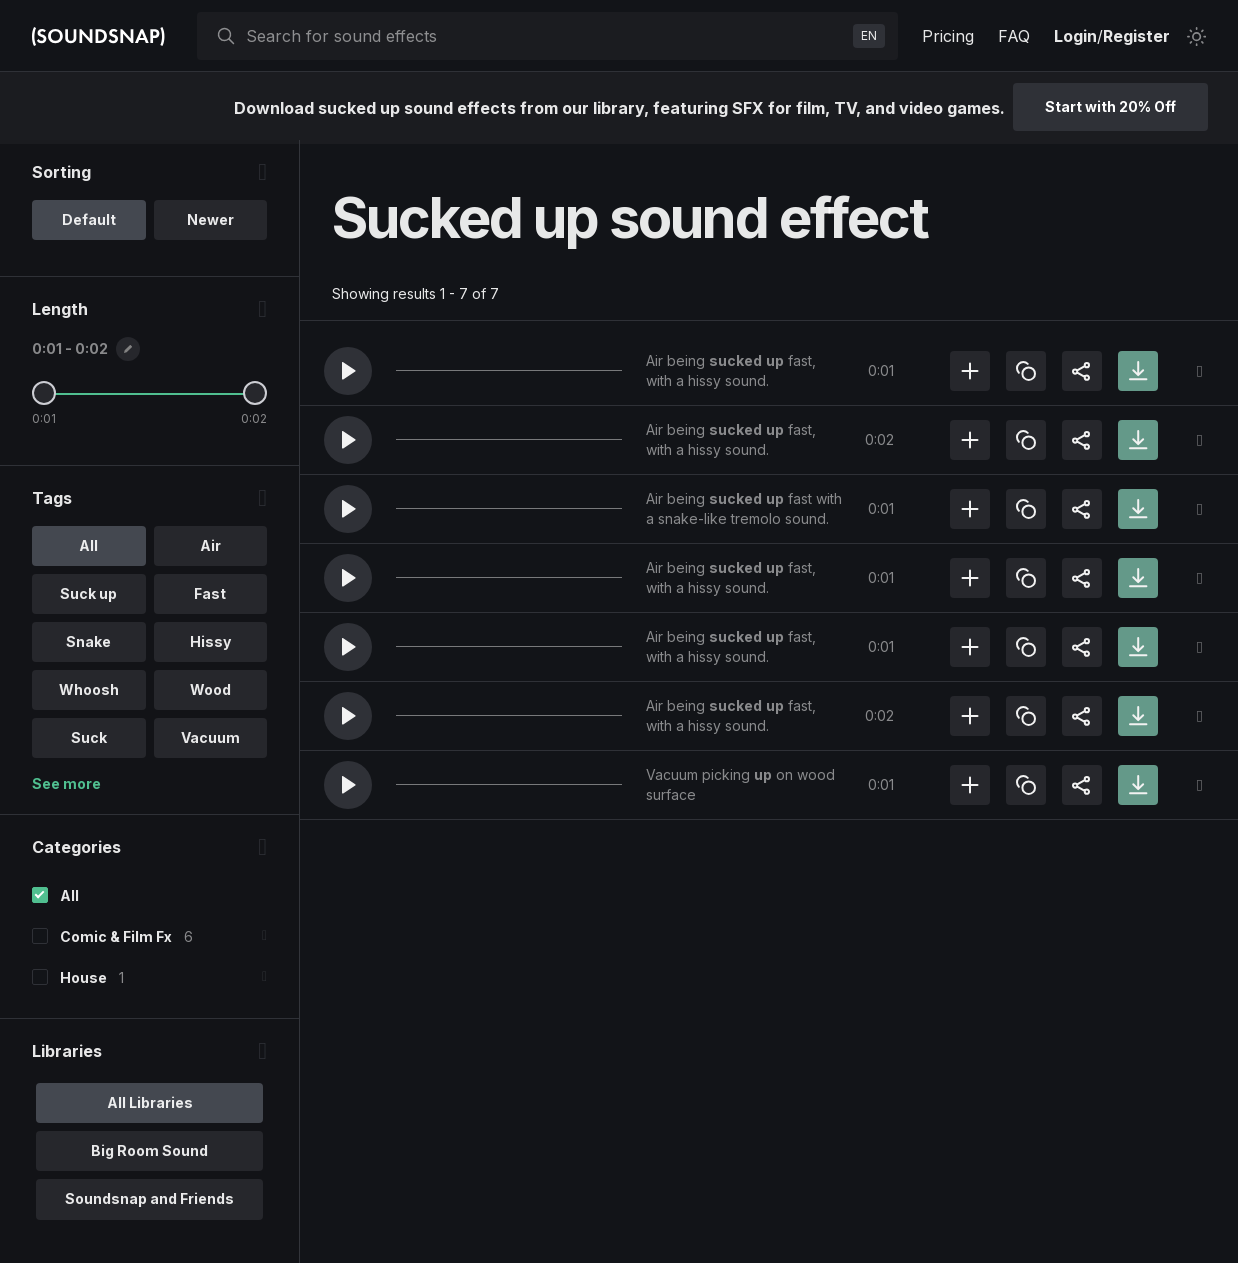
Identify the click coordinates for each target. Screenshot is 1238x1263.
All (69, 899)
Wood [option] (210, 693)
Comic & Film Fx (116, 940)
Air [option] (210, 549)
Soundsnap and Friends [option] (149, 1202)
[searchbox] (545, 36)
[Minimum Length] (44, 397)
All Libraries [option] (150, 1106)
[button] (348, 371)
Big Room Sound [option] (149, 1154)
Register (1136, 36)
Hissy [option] (210, 645)
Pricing (948, 36)
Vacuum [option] (210, 741)
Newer (210, 223)
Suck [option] (89, 741)
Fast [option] (210, 597)
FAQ (1014, 36)
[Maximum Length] (255, 397)
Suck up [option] (88, 597)
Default (89, 223)
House (83, 981)
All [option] (88, 549)
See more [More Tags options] (66, 787)
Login (1075, 36)
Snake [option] (88, 645)
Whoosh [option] (89, 693)
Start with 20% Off (1110, 106)
